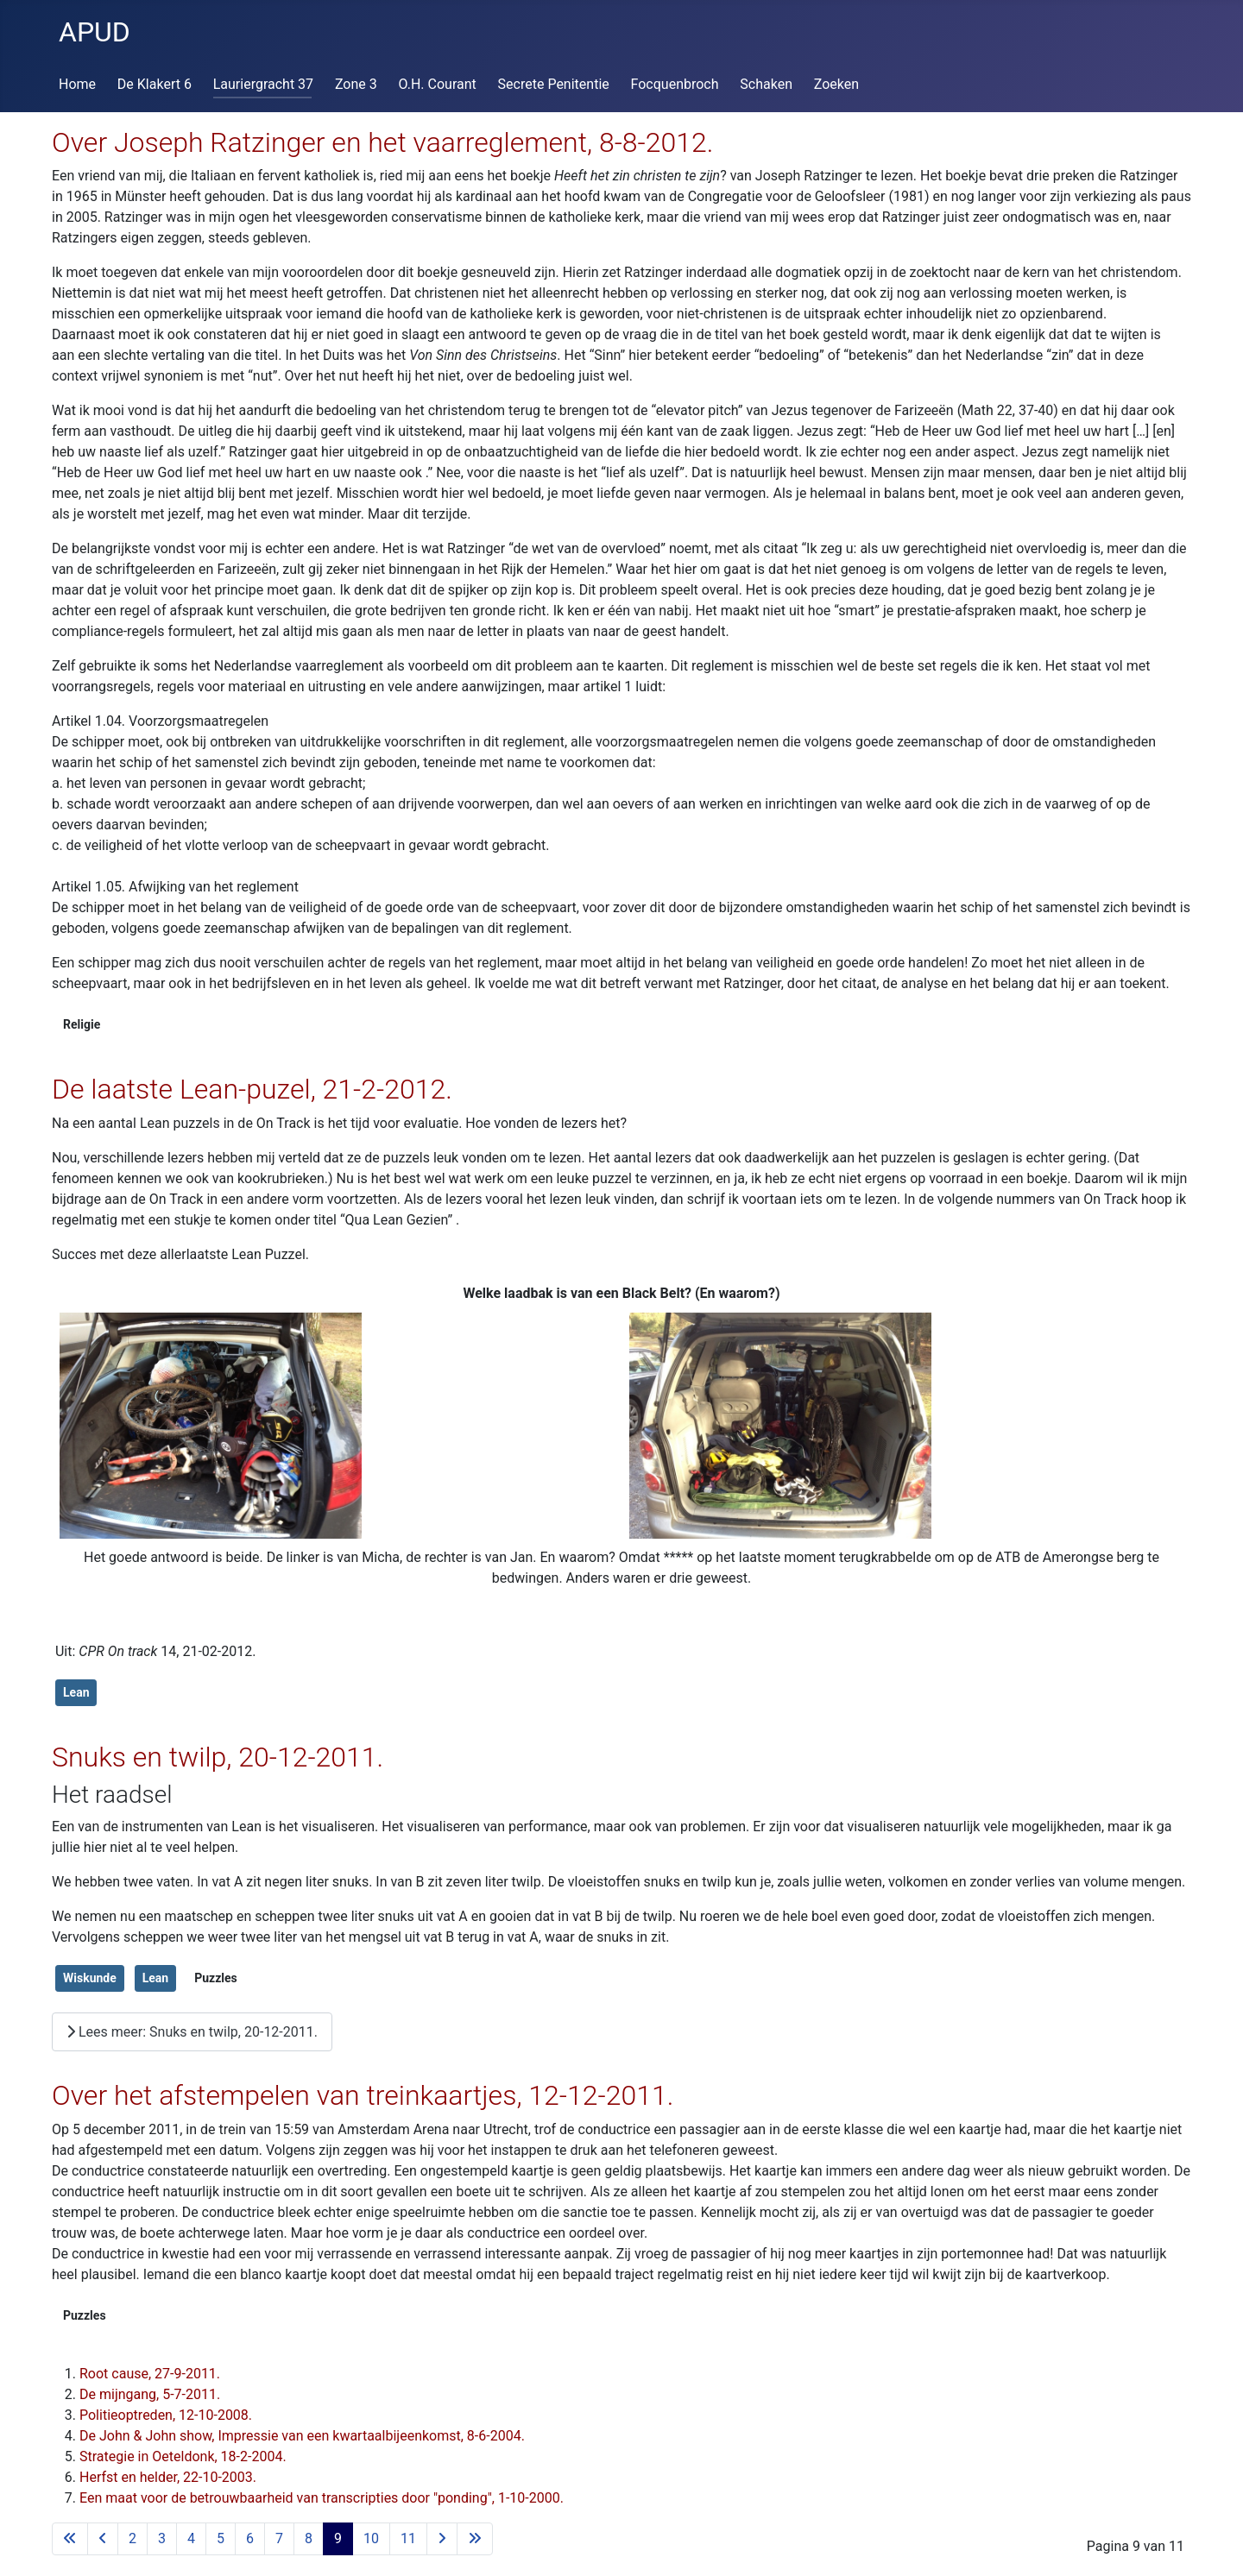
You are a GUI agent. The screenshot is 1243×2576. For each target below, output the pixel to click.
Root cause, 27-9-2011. (149, 2373)
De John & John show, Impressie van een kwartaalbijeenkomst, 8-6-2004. (302, 2436)
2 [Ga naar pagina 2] (132, 2538)
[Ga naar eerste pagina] (70, 2538)
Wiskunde (90, 1978)
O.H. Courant (437, 84)
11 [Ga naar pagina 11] (408, 2538)
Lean (76, 1692)
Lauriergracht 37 (263, 84)
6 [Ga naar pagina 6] (250, 2538)
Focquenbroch (675, 84)
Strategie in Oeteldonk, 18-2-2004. (183, 2456)
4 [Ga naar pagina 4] (191, 2538)
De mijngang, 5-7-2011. (149, 2394)
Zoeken (836, 84)
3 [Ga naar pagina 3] (162, 2538)
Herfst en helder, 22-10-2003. (167, 2477)
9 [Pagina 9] (338, 2538)
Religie (81, 1024)
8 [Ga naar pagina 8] (308, 2538)
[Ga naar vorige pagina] (102, 2538)
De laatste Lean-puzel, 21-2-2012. (252, 1089)
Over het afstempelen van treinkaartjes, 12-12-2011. (362, 2095)
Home (77, 84)
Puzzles (215, 1978)
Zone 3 (356, 84)
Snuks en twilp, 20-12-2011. (217, 1757)
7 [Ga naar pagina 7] (279, 2538)
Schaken (766, 84)
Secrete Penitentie (553, 84)
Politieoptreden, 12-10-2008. (165, 2415)
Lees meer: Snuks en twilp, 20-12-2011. (192, 2032)
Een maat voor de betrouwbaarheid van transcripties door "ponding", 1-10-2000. (321, 2498)
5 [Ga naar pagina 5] (220, 2538)
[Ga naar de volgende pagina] (441, 2538)
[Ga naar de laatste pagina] (475, 2538)
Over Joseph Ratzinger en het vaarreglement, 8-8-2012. (382, 142)
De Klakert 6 (154, 84)
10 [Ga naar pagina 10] (371, 2538)
